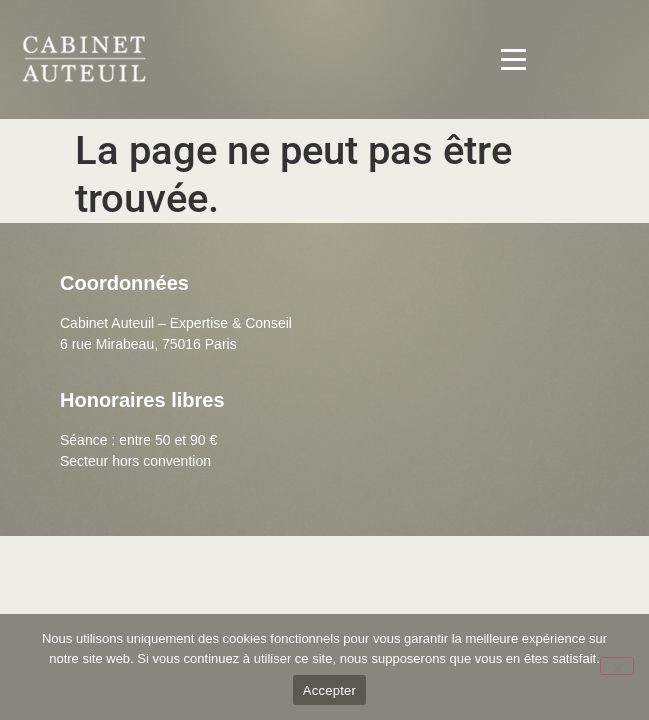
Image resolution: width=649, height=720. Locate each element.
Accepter (329, 690)
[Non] (617, 666)
